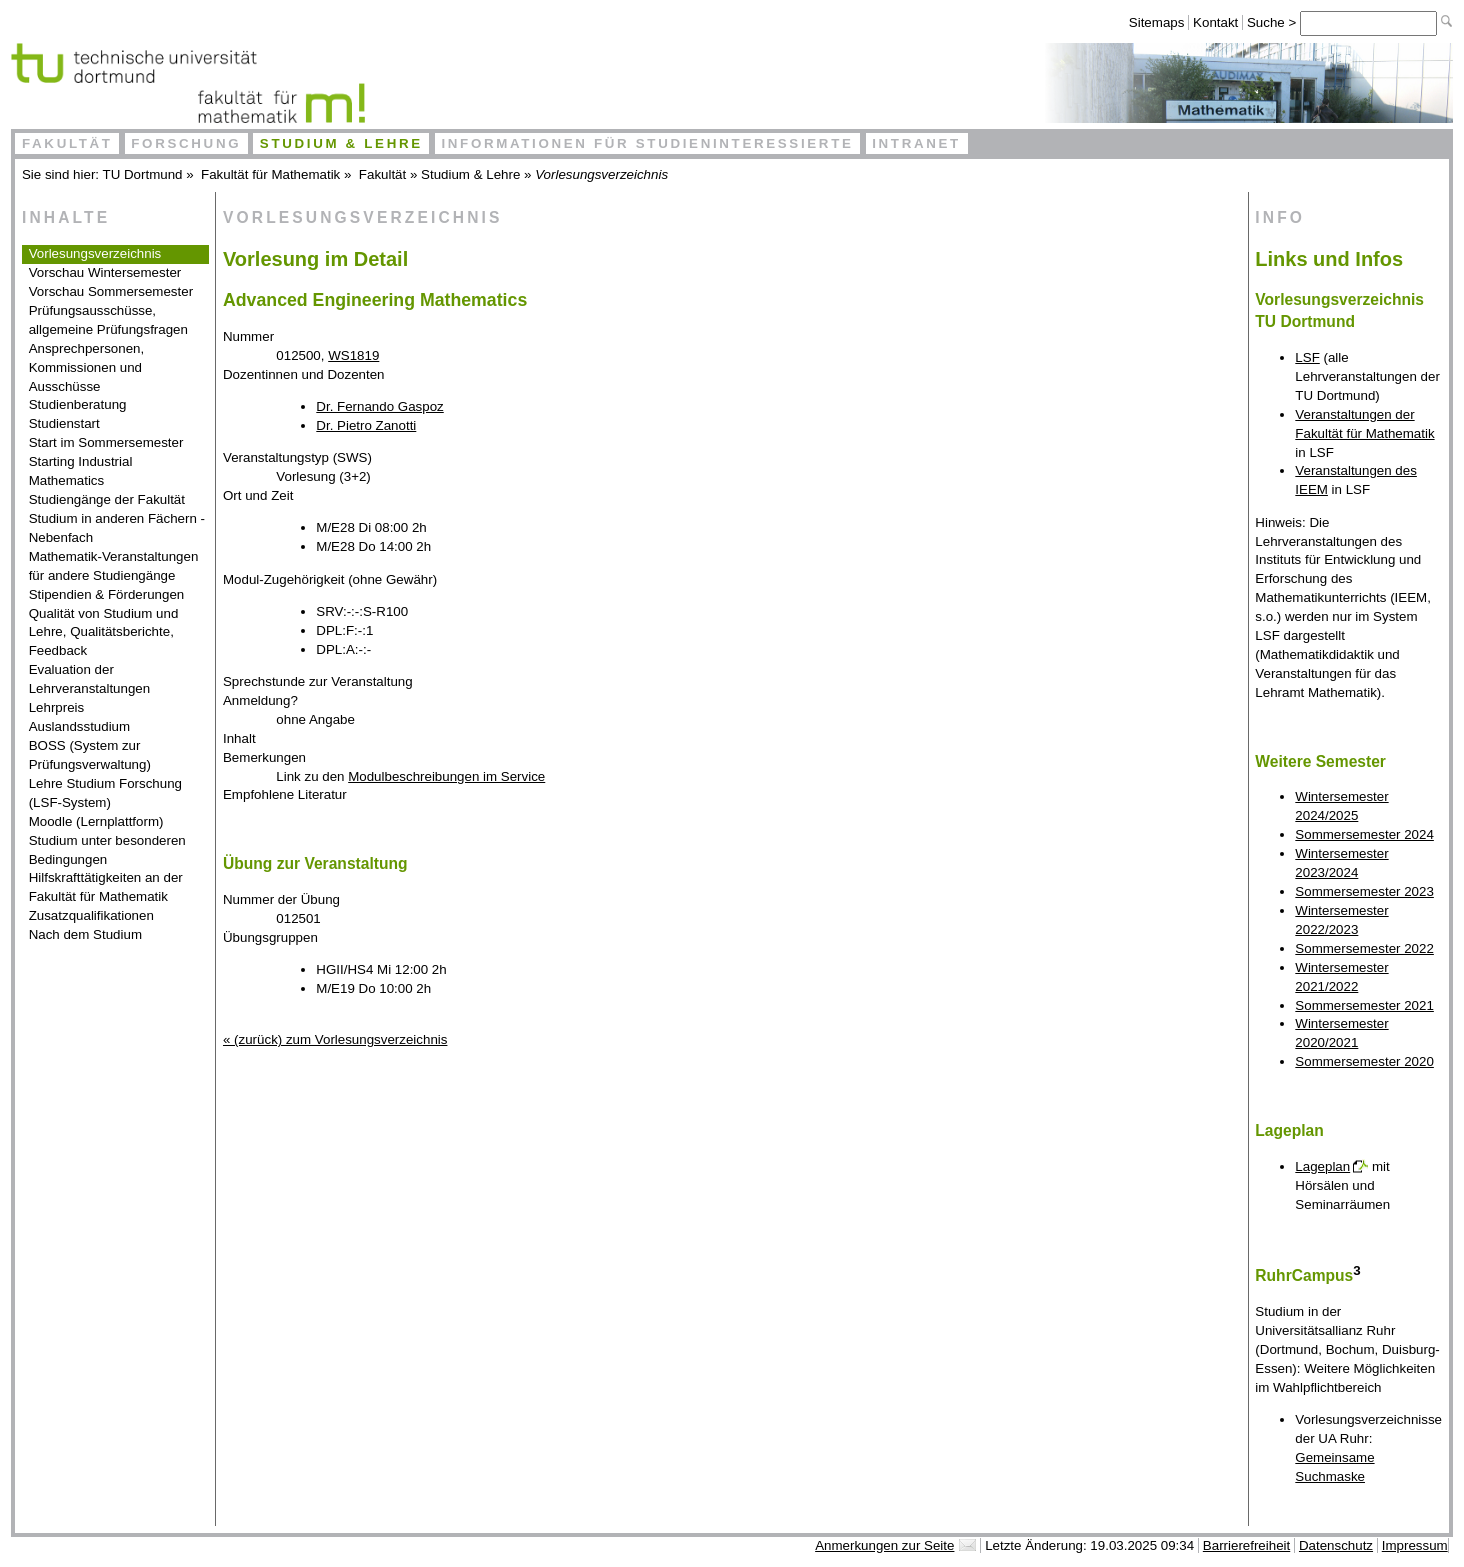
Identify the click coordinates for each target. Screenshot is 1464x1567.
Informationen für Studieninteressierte (647, 143)
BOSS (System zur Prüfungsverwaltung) (90, 755)
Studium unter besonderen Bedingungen (107, 850)
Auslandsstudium (80, 726)
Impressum (1415, 1545)
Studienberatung (78, 404)
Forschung (186, 143)
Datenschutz (1336, 1545)
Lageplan (1322, 1166)
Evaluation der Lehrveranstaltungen (90, 679)
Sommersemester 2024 (1364, 834)
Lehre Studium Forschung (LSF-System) (105, 793)
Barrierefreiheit (1246, 1545)
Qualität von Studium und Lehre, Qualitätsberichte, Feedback (104, 632)
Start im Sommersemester (106, 442)
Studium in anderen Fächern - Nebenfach (117, 528)
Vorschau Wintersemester (105, 272)
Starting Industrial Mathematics (81, 471)
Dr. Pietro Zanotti (366, 425)
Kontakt (1215, 22)
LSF (1307, 357)
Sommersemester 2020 (1364, 1061)
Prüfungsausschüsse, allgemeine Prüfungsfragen (108, 320)
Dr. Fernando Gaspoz (379, 406)
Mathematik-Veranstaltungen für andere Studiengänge (114, 566)
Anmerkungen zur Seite (884, 1545)
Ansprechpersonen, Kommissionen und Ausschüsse (87, 367)
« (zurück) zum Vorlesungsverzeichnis (335, 1039)
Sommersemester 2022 (1364, 948)
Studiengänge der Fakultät (107, 499)
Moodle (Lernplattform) (96, 821)
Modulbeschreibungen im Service (446, 776)
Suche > (1273, 22)
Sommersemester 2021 (1364, 1005)
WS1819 (353, 355)
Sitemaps (1157, 22)
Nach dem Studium (85, 934)
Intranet (916, 143)
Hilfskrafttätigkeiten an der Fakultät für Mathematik (106, 887)
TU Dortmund (143, 174)
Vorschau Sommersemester (111, 291)
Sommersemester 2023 (1364, 891)
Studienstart (64, 423)
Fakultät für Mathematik (270, 174)
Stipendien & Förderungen (107, 594)
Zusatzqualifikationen (91, 915)
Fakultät (67, 143)
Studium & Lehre (341, 143)
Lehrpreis (57, 707)
